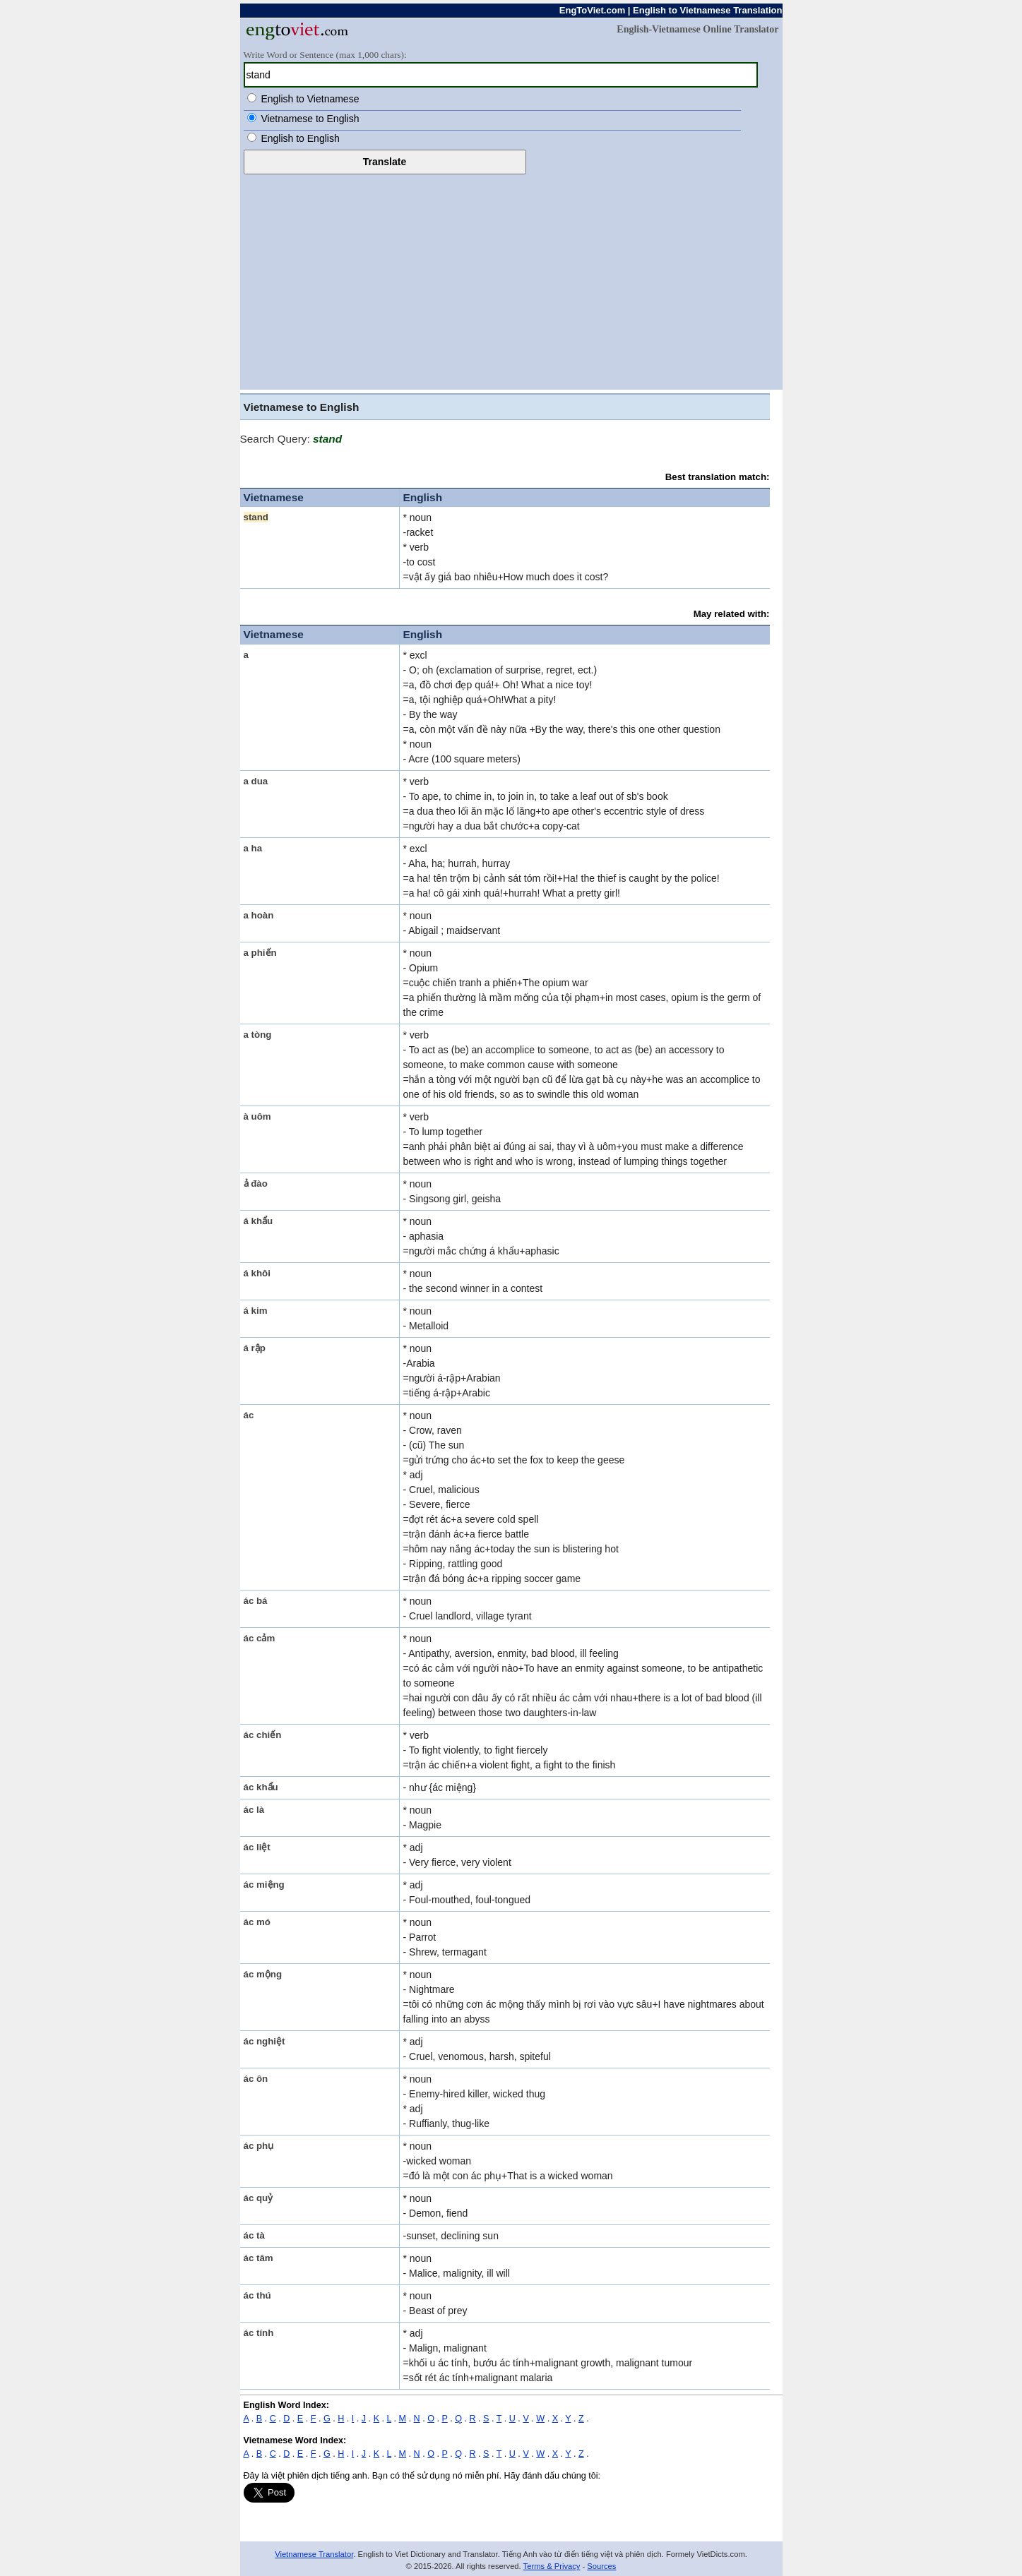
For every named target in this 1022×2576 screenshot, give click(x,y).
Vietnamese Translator (314, 2554)
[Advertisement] (511, 280)
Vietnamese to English (310, 118)
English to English (300, 138)
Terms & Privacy (552, 2566)
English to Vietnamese (310, 98)
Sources (601, 2566)
